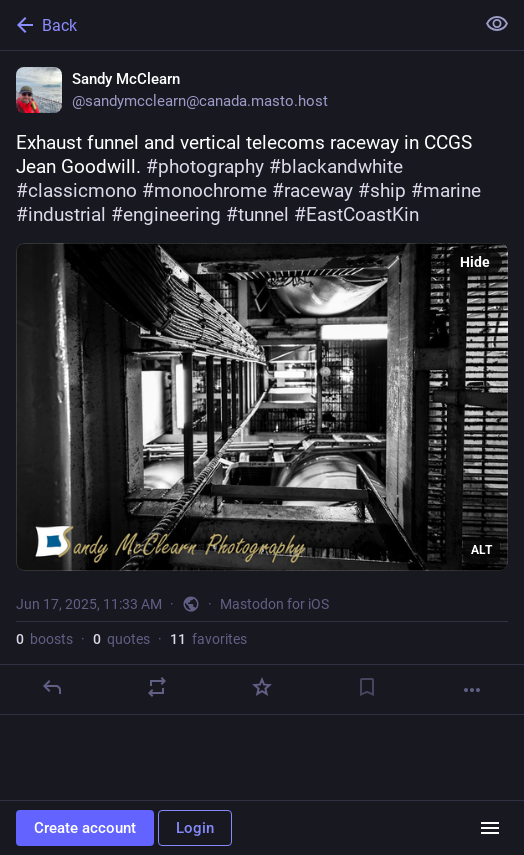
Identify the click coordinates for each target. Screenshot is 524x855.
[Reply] (52, 687)
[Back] (235, 25)
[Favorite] (262, 687)
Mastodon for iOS (274, 604)
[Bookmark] (367, 687)
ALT (481, 550)
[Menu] (490, 828)
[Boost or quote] (157, 687)
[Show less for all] (497, 24)
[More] (472, 690)
